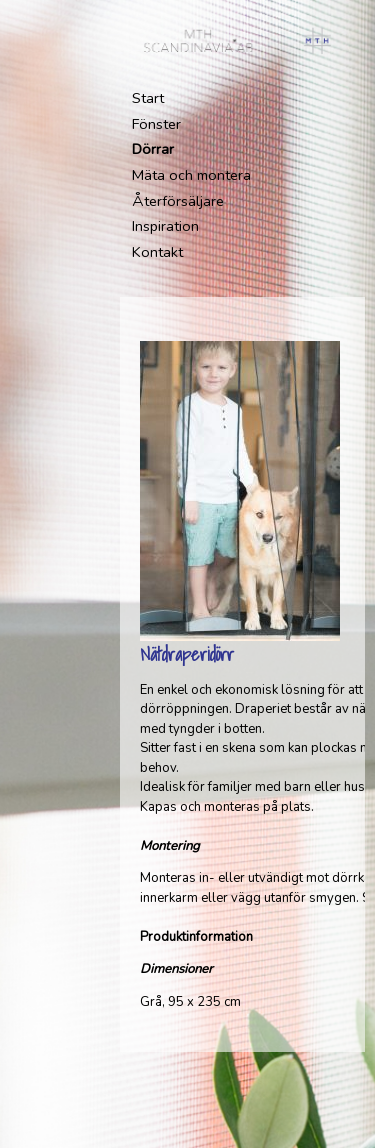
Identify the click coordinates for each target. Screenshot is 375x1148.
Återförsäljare (178, 201)
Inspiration (165, 226)
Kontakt (157, 252)
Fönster (156, 124)
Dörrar (153, 149)
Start (148, 98)
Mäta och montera (191, 175)
